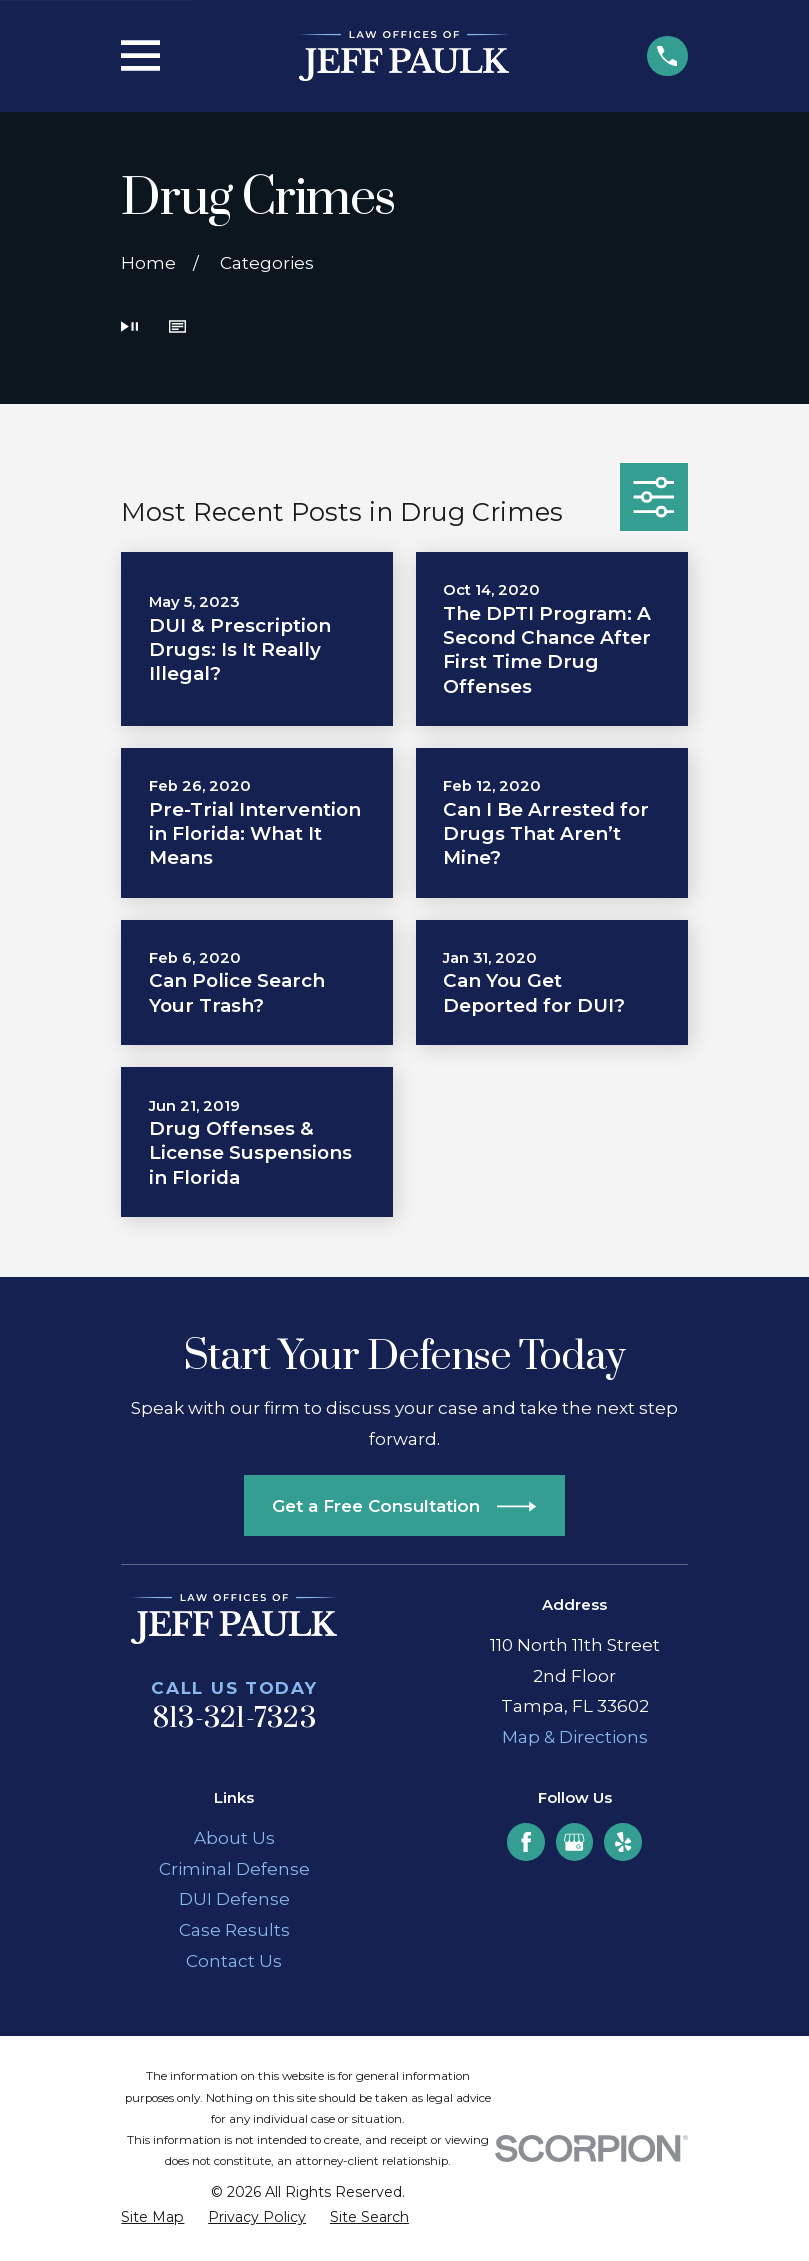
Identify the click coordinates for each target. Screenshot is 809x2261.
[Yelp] (623, 1842)
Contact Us (234, 1961)
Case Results (234, 1930)
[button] (177, 329)
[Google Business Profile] (574, 1842)
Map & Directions (575, 1737)
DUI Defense (234, 1899)
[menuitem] (152, 2218)
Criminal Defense (234, 1869)
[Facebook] (526, 1842)
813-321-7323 (234, 1719)
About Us (234, 1838)
